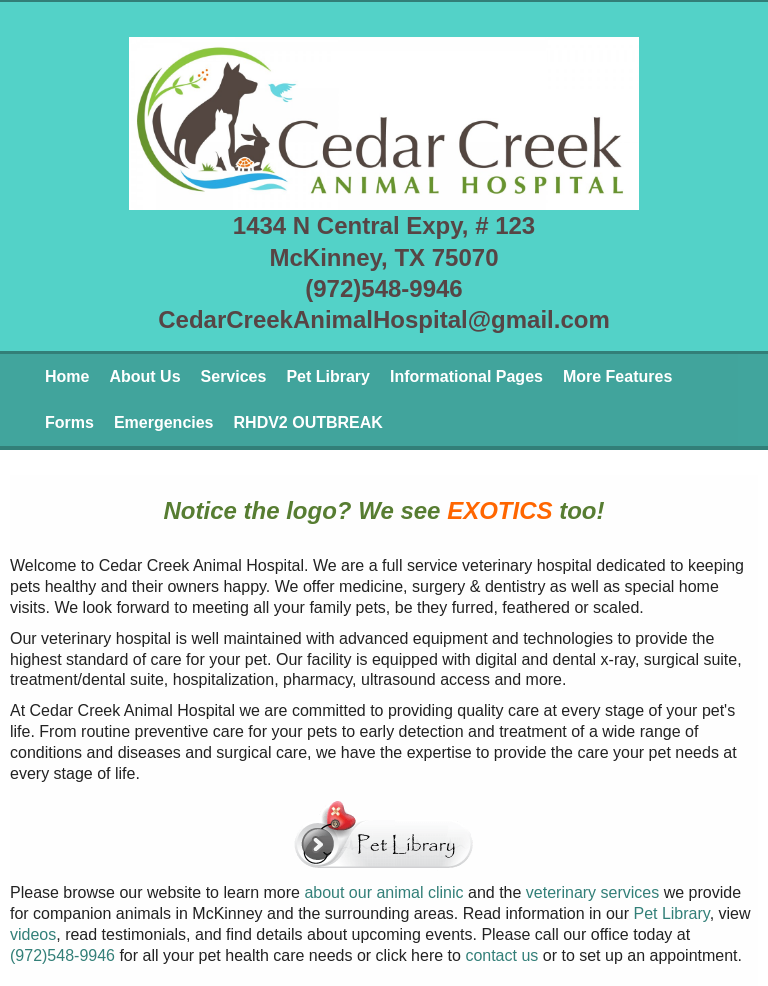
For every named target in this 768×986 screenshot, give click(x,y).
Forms (69, 422)
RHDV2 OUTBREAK (308, 422)
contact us (501, 955)
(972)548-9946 (62, 955)
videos (33, 934)
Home (67, 376)
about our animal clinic (383, 892)
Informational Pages (466, 376)
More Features (617, 376)
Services (234, 376)
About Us (144, 376)
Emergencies (164, 422)
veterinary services (592, 892)
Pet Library (328, 376)
